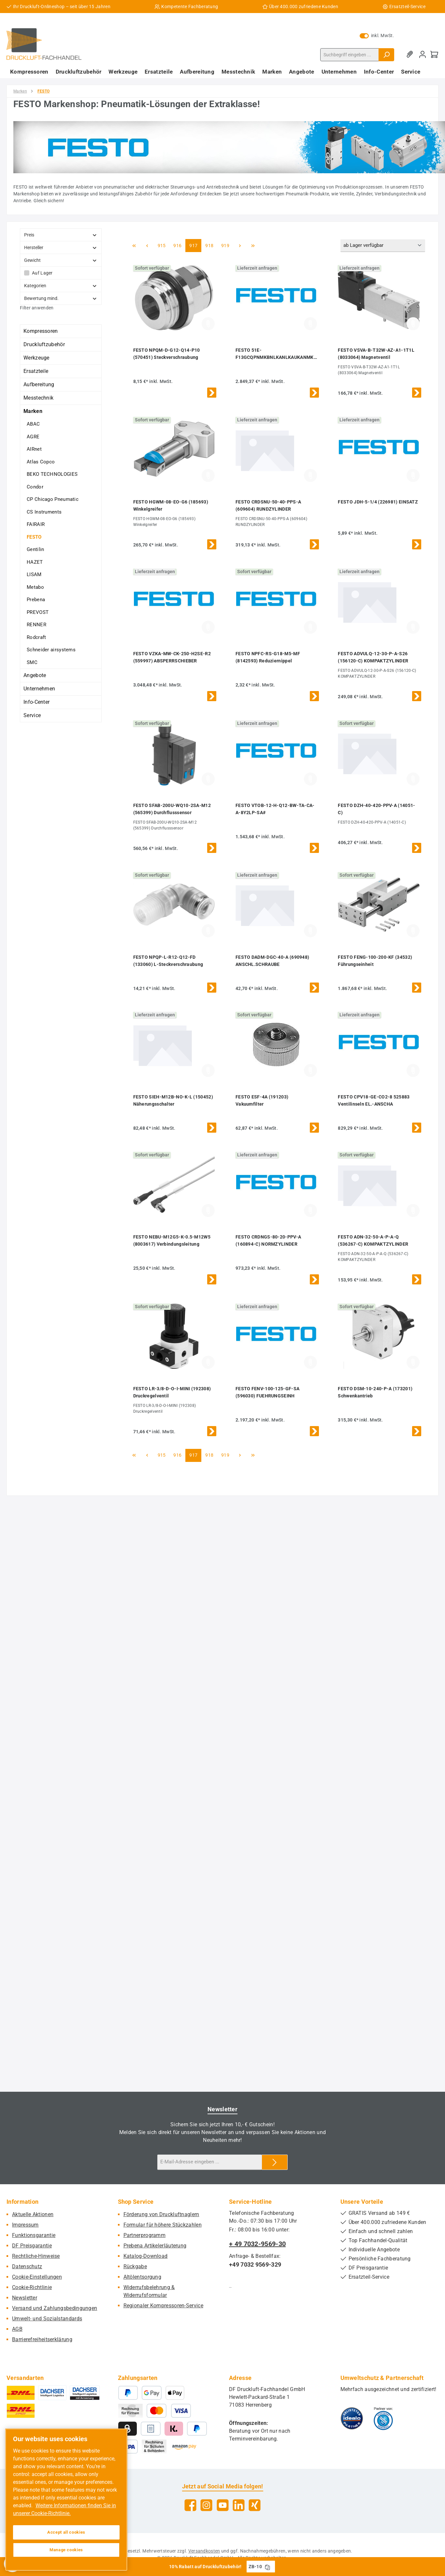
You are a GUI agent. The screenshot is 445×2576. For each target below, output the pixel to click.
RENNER (36, 625)
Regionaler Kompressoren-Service (163, 2305)
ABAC (33, 424)
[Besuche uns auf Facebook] (190, 2505)
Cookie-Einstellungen (37, 2277)
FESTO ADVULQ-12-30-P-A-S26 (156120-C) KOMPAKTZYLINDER (373, 657)
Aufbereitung (38, 384)
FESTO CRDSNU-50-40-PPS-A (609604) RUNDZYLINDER (268, 505)
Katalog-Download (145, 2256)
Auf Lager (42, 273)
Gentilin (35, 549)
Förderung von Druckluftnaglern (161, 2214)
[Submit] (275, 2162)
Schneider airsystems (51, 650)
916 (178, 245)
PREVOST (38, 612)
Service (32, 715)
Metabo (35, 587)
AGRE (33, 437)
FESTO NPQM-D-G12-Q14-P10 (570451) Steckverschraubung (166, 353)
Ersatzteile (35, 371)
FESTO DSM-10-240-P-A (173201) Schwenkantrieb (375, 1392)
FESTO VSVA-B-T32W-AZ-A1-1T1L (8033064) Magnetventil (376, 353)
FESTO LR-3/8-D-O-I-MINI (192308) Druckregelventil (172, 1392)
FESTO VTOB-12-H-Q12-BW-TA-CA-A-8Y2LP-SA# (275, 809)
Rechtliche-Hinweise (36, 2256)
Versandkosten (204, 2551)
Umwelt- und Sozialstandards (47, 2318)
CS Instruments (44, 512)
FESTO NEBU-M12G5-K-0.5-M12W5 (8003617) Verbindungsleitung (171, 1240)
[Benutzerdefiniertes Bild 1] (351, 2418)
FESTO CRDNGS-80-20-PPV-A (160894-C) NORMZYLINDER (268, 1240)
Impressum (25, 2225)
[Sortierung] (382, 245)
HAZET (35, 562)
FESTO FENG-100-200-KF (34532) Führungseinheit (375, 961)
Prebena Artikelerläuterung (155, 2246)
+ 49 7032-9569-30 (257, 2244)
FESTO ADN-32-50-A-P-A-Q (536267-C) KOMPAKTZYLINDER (373, 1240)
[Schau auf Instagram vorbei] (206, 2505)
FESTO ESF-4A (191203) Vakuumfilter (262, 1100)
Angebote (34, 675)
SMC (32, 662)
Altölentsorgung (142, 2277)
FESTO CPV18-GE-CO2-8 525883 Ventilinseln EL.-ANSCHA (373, 1100)
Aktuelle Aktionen (32, 2214)
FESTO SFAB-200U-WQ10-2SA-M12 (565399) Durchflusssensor (172, 809)
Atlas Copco (41, 462)
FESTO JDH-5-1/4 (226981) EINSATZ (378, 501)
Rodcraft (36, 637)
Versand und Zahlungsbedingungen (54, 2308)
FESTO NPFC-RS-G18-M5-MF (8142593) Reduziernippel (268, 657)
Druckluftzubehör (44, 344)
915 (162, 245)
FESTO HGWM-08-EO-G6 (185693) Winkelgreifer (170, 505)
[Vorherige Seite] (147, 245)
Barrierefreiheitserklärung (42, 2339)
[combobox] (349, 54)
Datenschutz (27, 2266)
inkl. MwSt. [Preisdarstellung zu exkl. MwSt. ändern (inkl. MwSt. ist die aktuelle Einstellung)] (377, 35)
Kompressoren (40, 331)
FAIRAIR (36, 524)
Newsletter (24, 2298)
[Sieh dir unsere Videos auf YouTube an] (222, 2505)
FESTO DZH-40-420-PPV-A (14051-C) (376, 809)
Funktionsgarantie (33, 2235)
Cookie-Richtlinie (32, 2287)
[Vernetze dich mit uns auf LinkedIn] (238, 2505)
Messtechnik (38, 398)
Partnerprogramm (144, 2235)
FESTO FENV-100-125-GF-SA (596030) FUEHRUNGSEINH (267, 1392)
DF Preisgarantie (32, 2246)
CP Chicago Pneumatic (53, 499)
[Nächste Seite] (239, 245)
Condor (35, 487)
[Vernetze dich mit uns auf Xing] (254, 2505)
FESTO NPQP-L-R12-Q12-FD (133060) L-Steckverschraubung (168, 961)
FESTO (34, 537)
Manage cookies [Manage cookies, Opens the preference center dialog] (66, 2549)
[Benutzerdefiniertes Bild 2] (383, 2418)
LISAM (34, 574)
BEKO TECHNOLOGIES (52, 474)
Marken (32, 411)
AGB (17, 2329)
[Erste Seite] (134, 245)
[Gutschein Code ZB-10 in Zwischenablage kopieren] (267, 2566)
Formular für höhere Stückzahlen (162, 2225)
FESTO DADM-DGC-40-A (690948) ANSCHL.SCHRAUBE (272, 961)
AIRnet (34, 449)
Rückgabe (135, 2266)
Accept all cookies (66, 2532)
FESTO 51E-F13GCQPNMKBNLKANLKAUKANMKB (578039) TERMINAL (276, 354)
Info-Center (36, 702)
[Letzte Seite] (252, 245)
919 (226, 245)
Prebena (36, 599)
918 (210, 245)
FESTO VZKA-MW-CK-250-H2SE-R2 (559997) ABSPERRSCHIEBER (172, 657)
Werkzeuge (36, 358)
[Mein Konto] (422, 54)
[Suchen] (386, 54)
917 (194, 245)
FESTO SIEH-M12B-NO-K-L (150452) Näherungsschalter (173, 1100)
